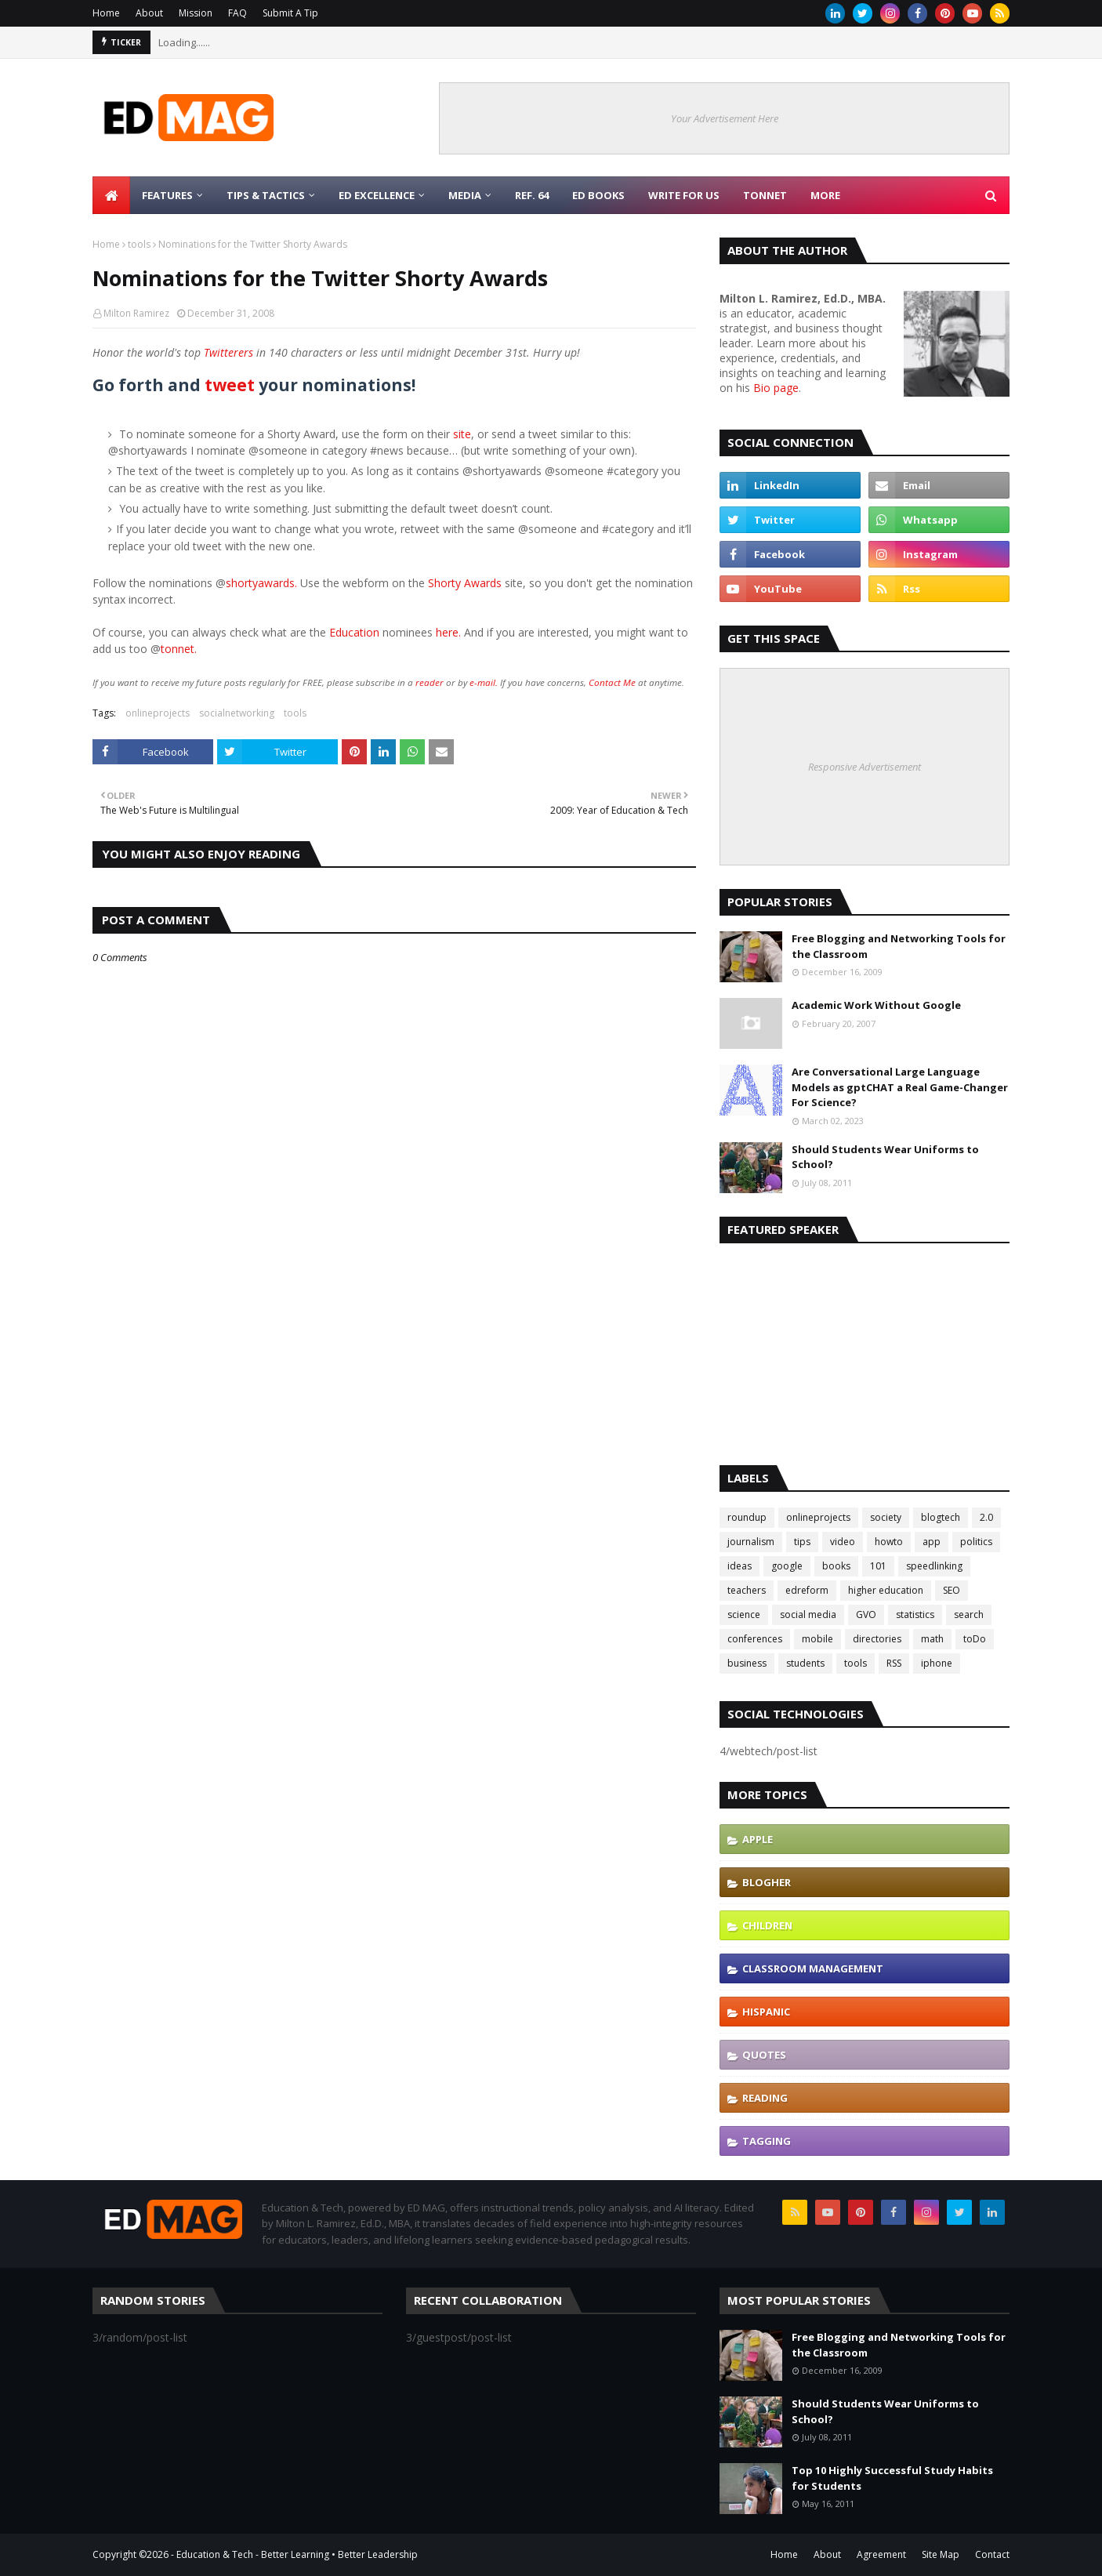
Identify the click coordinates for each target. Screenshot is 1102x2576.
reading (765, 2098)
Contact (992, 2554)
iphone (936, 1663)
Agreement (881, 2554)
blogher (766, 1882)
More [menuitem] (825, 195)
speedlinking (934, 1566)
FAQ (237, 13)
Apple (757, 1839)
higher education (885, 1590)
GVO (866, 1614)
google (787, 1566)
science (743, 1614)
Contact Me (612, 682)
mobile (817, 1638)
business (747, 1663)
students (805, 1663)
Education (355, 632)
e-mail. (483, 682)
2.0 (986, 1517)
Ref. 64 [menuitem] (532, 195)
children (767, 1925)
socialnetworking (236, 713)
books (836, 1566)
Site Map (940, 2554)
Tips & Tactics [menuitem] (266, 195)
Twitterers (228, 352)
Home (106, 13)
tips (802, 1541)
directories (877, 1638)
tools (139, 244)
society (885, 1517)
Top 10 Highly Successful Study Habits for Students (892, 2478)
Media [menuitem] (464, 195)
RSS (893, 1663)
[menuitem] (111, 195)
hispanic (766, 2012)
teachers (746, 1590)
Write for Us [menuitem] (684, 195)
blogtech (940, 1517)
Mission (195, 13)
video (842, 1541)
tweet (230, 385)
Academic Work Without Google (876, 1005)
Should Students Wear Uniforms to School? (885, 1157)
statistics (915, 1614)
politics (976, 1541)
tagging (766, 2141)
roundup (747, 1517)
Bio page (776, 387)
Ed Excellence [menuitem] (377, 195)
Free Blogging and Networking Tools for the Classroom (899, 946)
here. (448, 632)
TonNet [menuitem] (765, 195)
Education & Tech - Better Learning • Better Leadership (297, 2554)
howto (889, 1541)
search (969, 1614)
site (462, 433)
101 (878, 1566)
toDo (974, 1638)
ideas (739, 1566)
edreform (806, 1590)
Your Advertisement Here (724, 118)
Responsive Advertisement (864, 767)
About (149, 13)
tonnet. (179, 648)
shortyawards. (261, 582)
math (932, 1638)
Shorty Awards (465, 582)
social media (808, 1614)
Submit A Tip (290, 13)
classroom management (812, 1968)
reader (429, 682)
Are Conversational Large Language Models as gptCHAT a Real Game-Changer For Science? (900, 1087)
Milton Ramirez (136, 313)
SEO (951, 1590)
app (932, 1541)
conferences (754, 1638)
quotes (764, 2055)
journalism (750, 1541)
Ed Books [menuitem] (598, 195)
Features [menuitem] (167, 195)
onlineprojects (157, 713)
